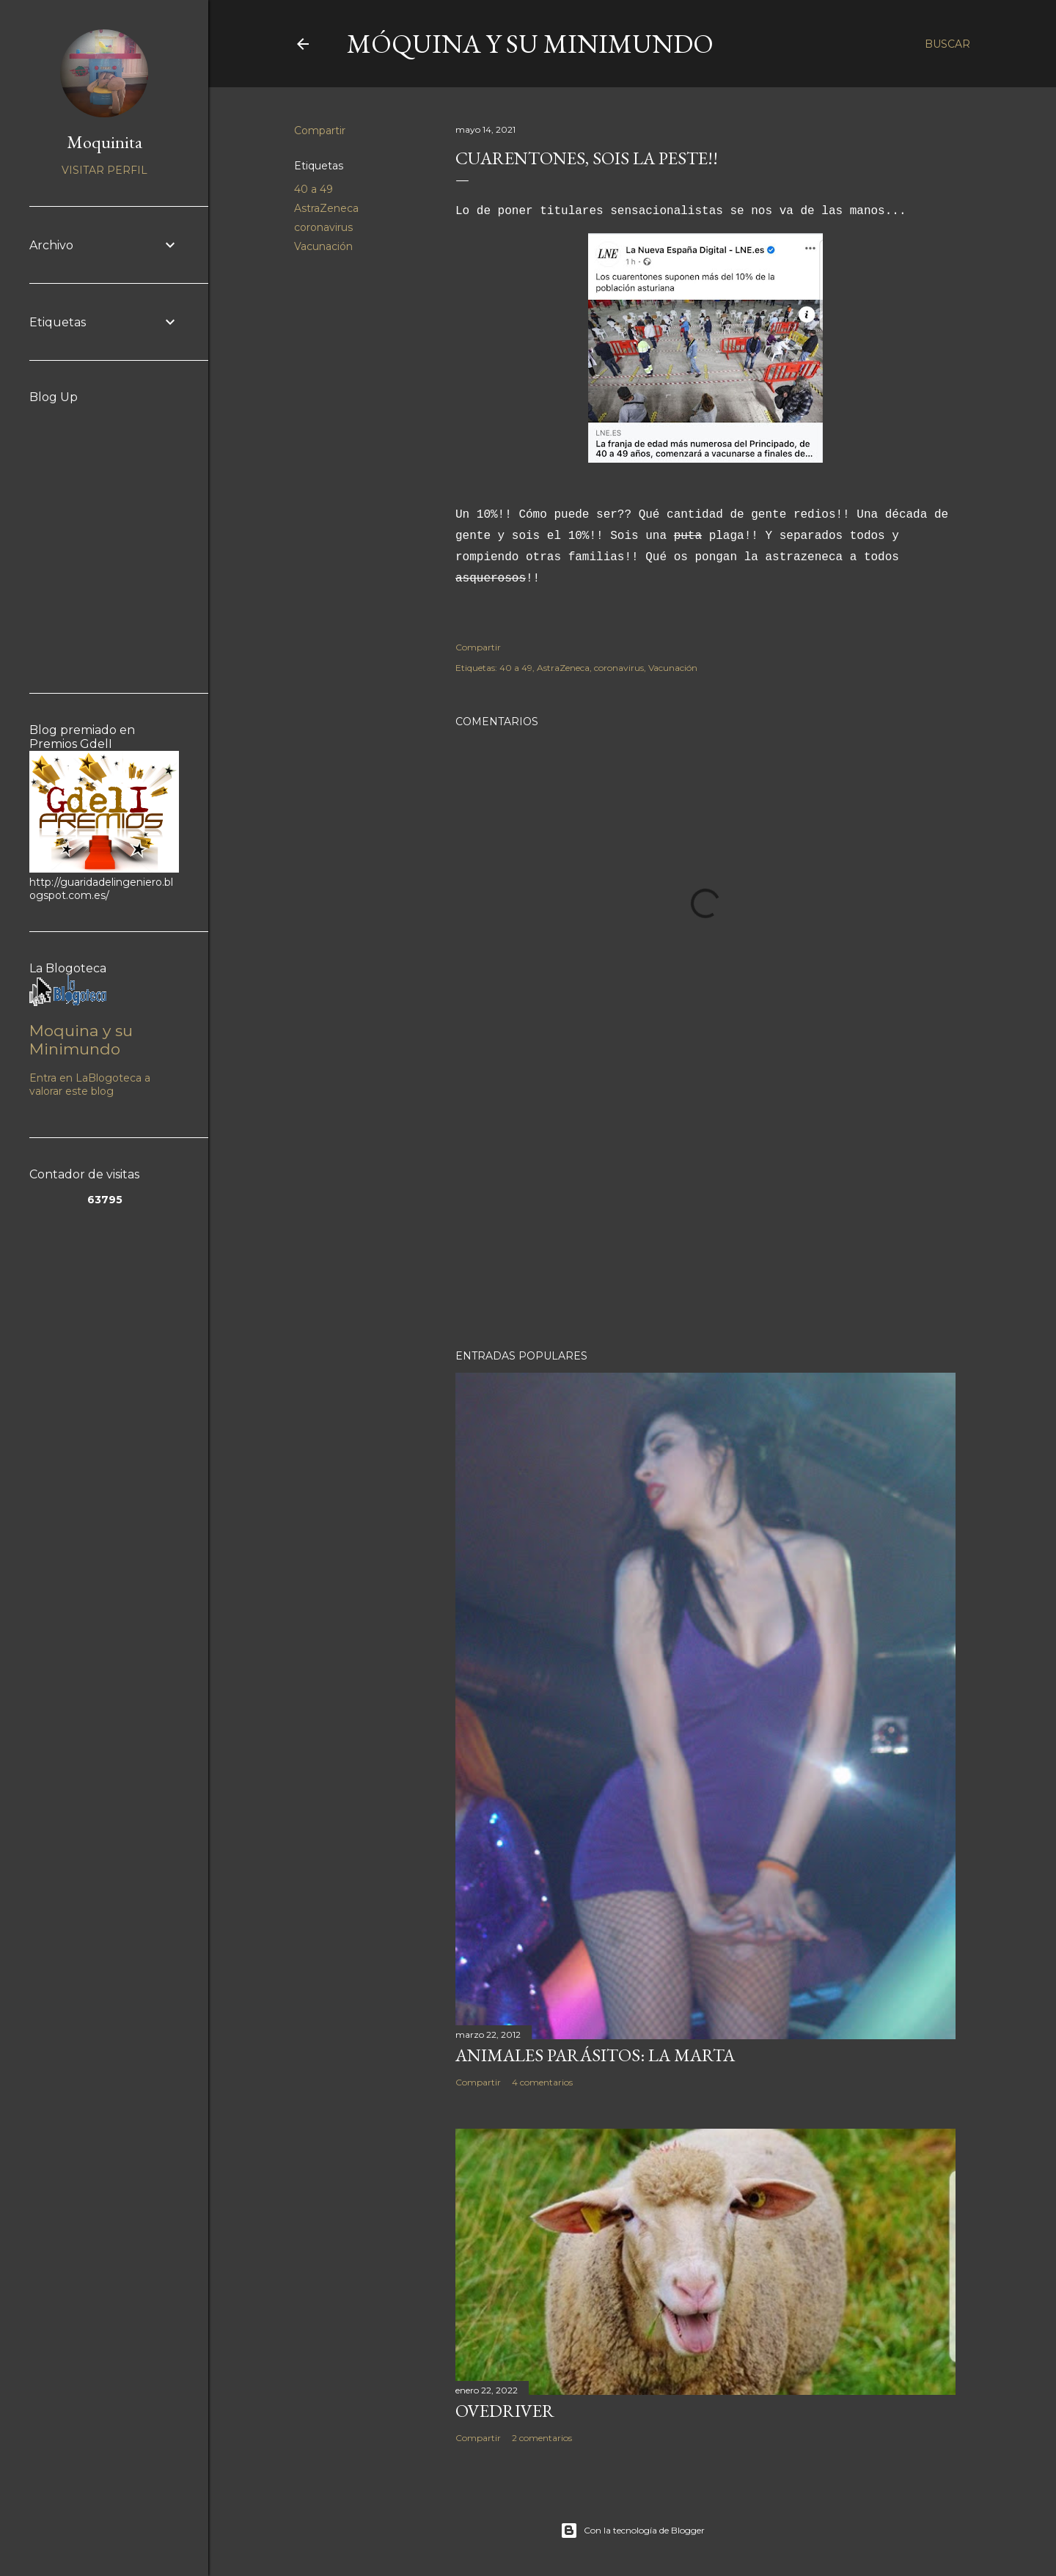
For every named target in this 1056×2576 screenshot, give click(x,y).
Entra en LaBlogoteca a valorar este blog (89, 1084)
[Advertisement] (705, 1210)
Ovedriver (504, 2410)
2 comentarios (542, 2437)
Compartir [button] (319, 130)
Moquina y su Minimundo (81, 1039)
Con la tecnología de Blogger (632, 2530)
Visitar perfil (104, 170)
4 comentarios (542, 2082)
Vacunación (323, 246)
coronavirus (323, 227)
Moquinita (104, 142)
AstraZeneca (326, 208)
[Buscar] (947, 44)
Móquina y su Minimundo (530, 43)
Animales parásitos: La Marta (595, 2055)
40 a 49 (313, 189)
